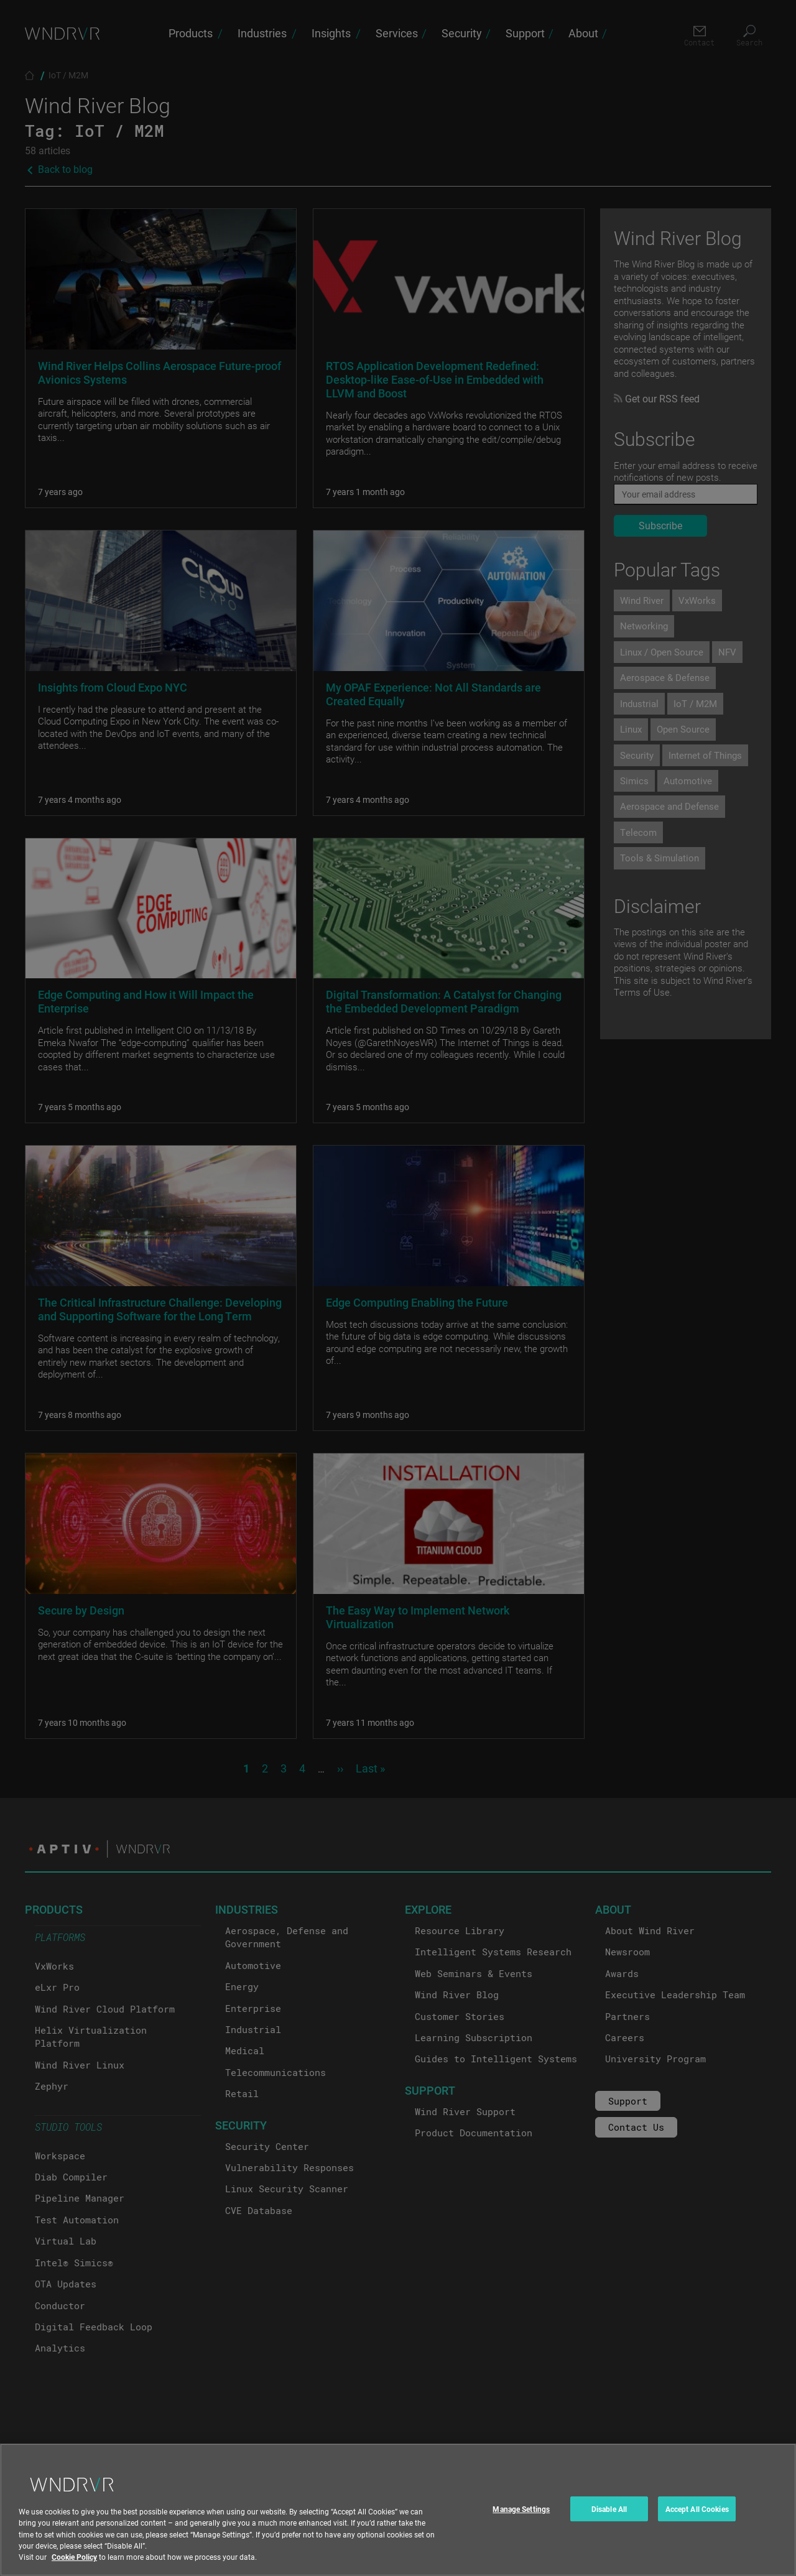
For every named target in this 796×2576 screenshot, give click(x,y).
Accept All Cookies (697, 2521)
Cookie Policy (74, 2569)
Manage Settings (521, 2521)
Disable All (609, 2521)
